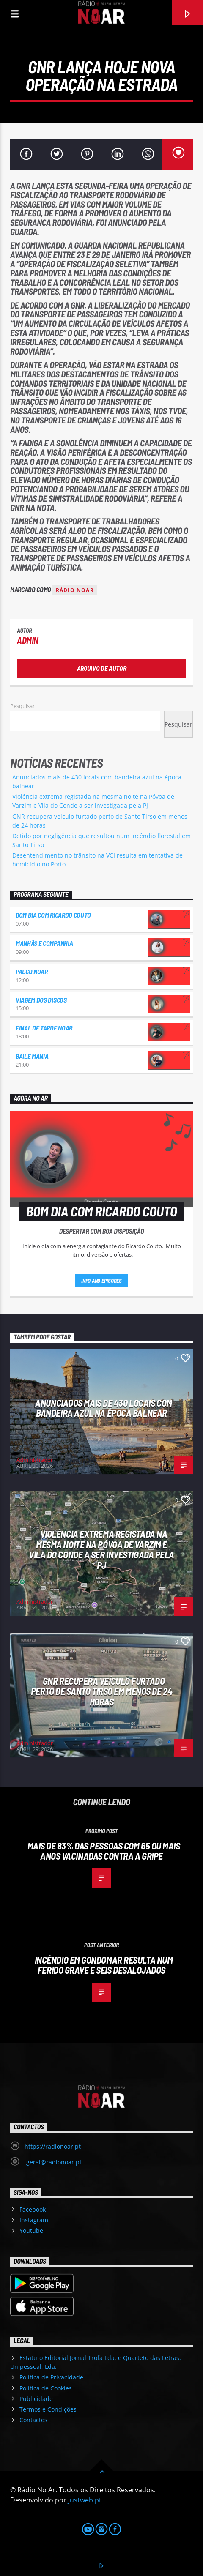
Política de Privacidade (51, 2377)
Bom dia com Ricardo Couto (53, 915)
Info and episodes (101, 1280)
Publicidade (36, 2399)
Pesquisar (22, 706)
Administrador (34, 1460)
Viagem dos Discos (41, 1000)
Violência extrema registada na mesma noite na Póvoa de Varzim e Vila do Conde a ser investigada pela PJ (101, 1549)
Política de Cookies (45, 2388)
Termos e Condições (48, 2409)
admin (27, 640)
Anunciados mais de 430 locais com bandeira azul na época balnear (103, 1408)
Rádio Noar (75, 590)
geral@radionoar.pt (53, 2162)
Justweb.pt (85, 2500)
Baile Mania (32, 1056)
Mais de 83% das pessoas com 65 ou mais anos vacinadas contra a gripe (103, 1851)
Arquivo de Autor (101, 668)
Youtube (31, 2230)
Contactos (33, 2420)
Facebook (32, 2209)
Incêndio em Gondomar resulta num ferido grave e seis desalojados (104, 1965)
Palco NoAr (32, 971)
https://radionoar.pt (53, 2146)
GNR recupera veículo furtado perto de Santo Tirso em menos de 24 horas (101, 1691)
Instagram (33, 2220)
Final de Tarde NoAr (44, 1028)
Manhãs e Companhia (44, 943)
